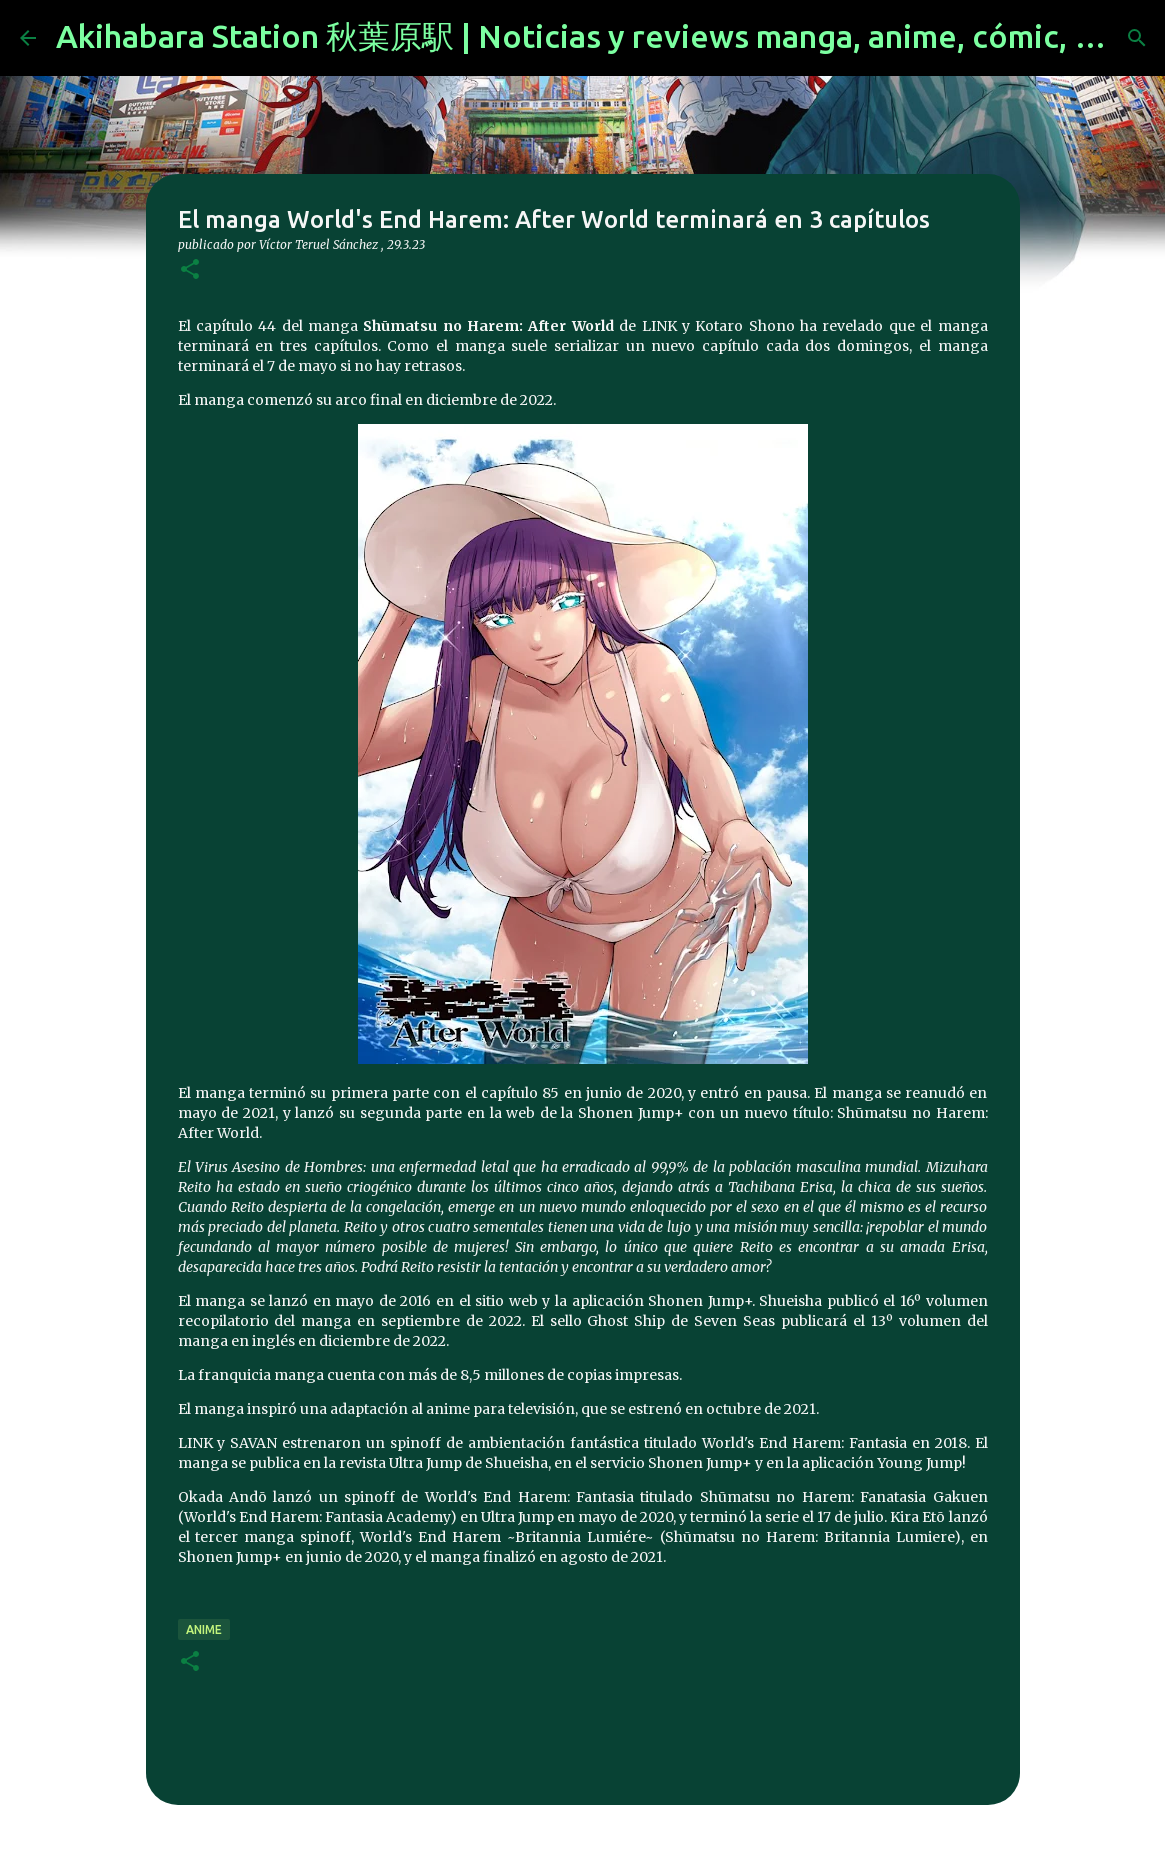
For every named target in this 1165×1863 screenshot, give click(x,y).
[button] (190, 270)
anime (204, 1629)
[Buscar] (1137, 38)
